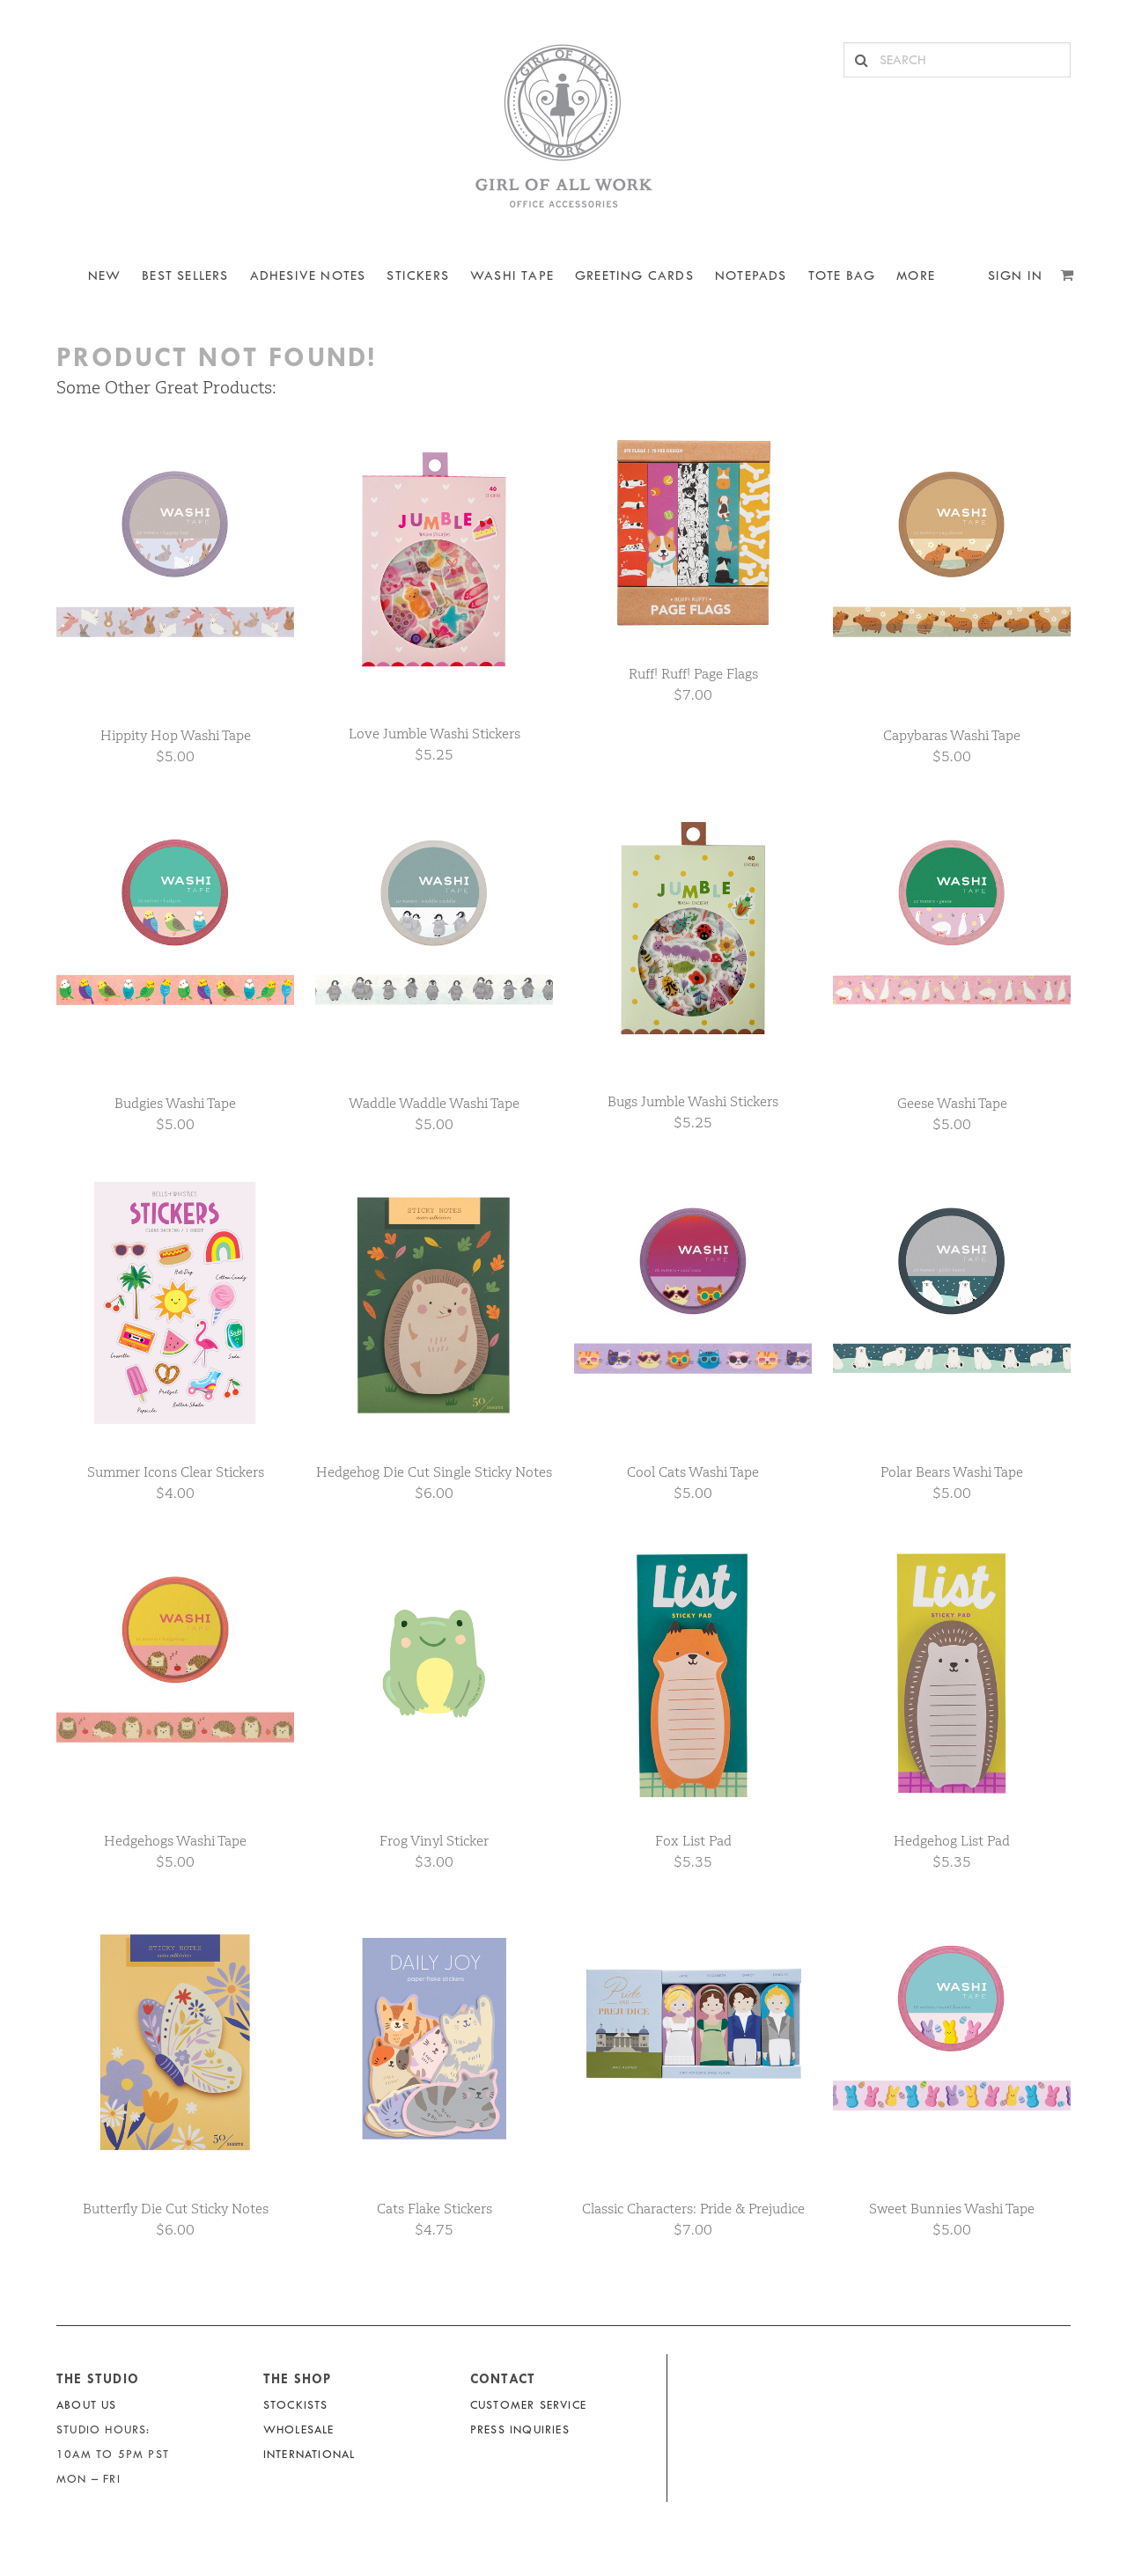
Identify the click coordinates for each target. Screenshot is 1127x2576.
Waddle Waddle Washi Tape (434, 1103)
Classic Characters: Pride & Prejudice (693, 2208)
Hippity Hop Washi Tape (175, 735)
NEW (105, 275)
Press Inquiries (520, 2429)
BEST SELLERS (185, 275)
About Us (86, 2404)
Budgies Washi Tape (175, 1103)
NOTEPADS (751, 275)
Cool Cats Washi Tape (693, 1472)
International (309, 2454)
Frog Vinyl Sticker (434, 1840)
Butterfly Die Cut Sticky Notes (176, 2208)
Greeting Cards (634, 275)
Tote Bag (842, 275)
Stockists (295, 2404)
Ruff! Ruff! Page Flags (693, 673)
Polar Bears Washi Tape (951, 1472)
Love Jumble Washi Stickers (434, 733)
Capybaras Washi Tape (951, 735)
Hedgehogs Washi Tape (175, 1840)
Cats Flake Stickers (434, 2208)
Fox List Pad (693, 1840)
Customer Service (528, 2404)
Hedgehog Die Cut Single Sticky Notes (434, 1472)
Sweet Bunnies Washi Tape (952, 2208)
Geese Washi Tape (952, 1103)
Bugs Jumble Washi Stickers (693, 1101)
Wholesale (299, 2429)
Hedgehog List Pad (952, 1840)
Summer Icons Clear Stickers (175, 1472)
